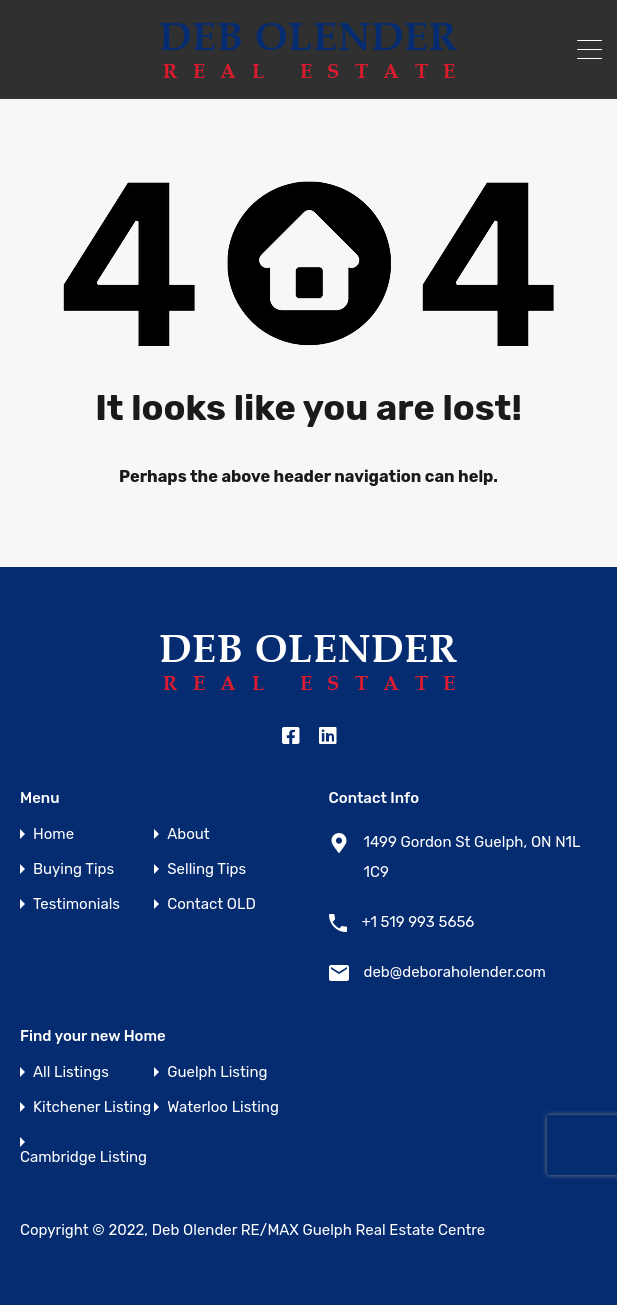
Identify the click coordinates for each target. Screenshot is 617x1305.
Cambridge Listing (83, 1157)
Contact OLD (211, 904)
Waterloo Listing (223, 1107)
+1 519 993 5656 (418, 922)
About (188, 834)
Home (53, 834)
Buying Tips (73, 869)
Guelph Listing (217, 1072)
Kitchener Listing (92, 1107)
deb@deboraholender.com (455, 972)
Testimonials (76, 904)
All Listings (71, 1072)
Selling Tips (206, 869)
